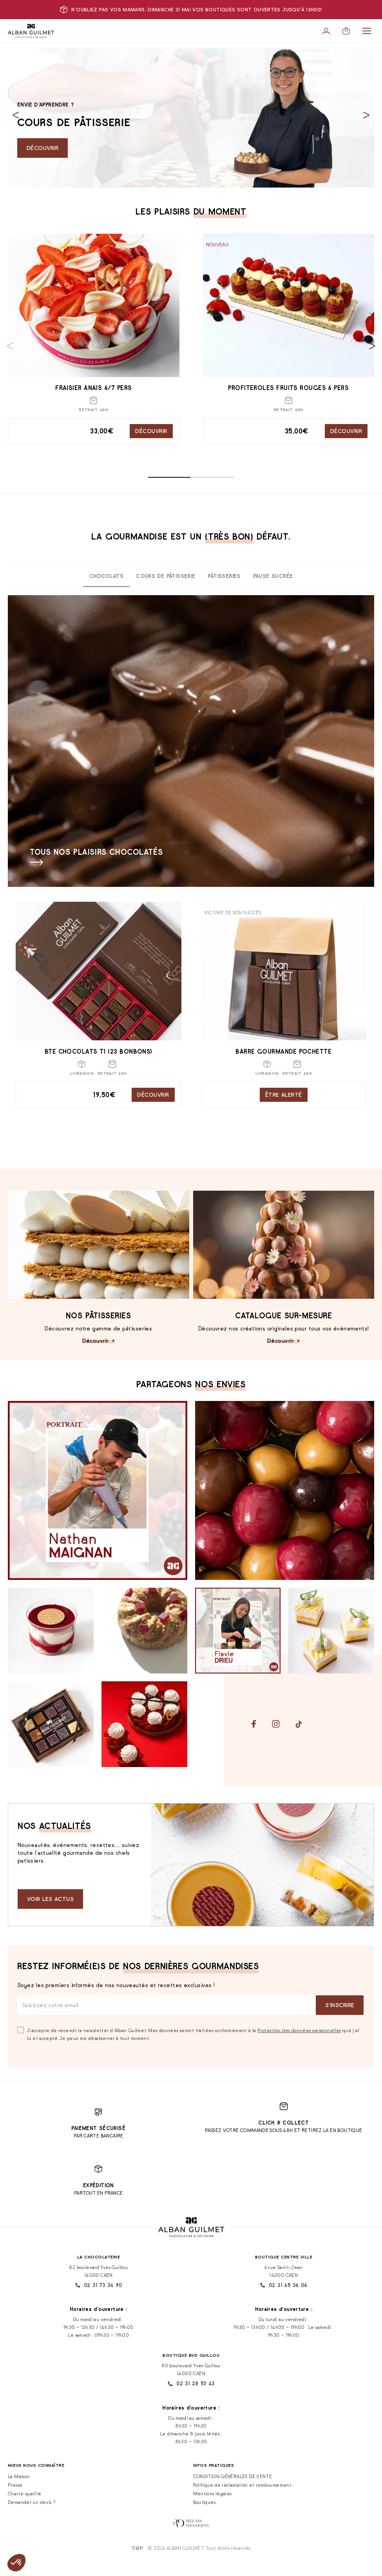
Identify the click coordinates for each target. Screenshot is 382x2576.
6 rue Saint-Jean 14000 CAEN (283, 2271)
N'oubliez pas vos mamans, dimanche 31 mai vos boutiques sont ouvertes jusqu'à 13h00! (191, 9)
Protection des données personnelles (299, 2030)
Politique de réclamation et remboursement (242, 2485)
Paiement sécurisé (98, 2128)
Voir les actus (50, 1899)
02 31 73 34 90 (98, 2285)
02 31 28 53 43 (190, 2384)
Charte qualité (24, 2493)
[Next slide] (366, 115)
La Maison (18, 2476)
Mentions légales (212, 2493)
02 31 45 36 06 (283, 2285)
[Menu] (366, 31)
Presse (15, 2485)
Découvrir (42, 148)
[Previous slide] (16, 115)
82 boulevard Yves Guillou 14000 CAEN (98, 2271)
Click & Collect (283, 2122)
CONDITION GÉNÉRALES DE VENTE (232, 2476)
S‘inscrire (339, 2005)
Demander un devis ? (32, 2502)
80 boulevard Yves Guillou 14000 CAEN (191, 2369)
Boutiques (204, 2502)
